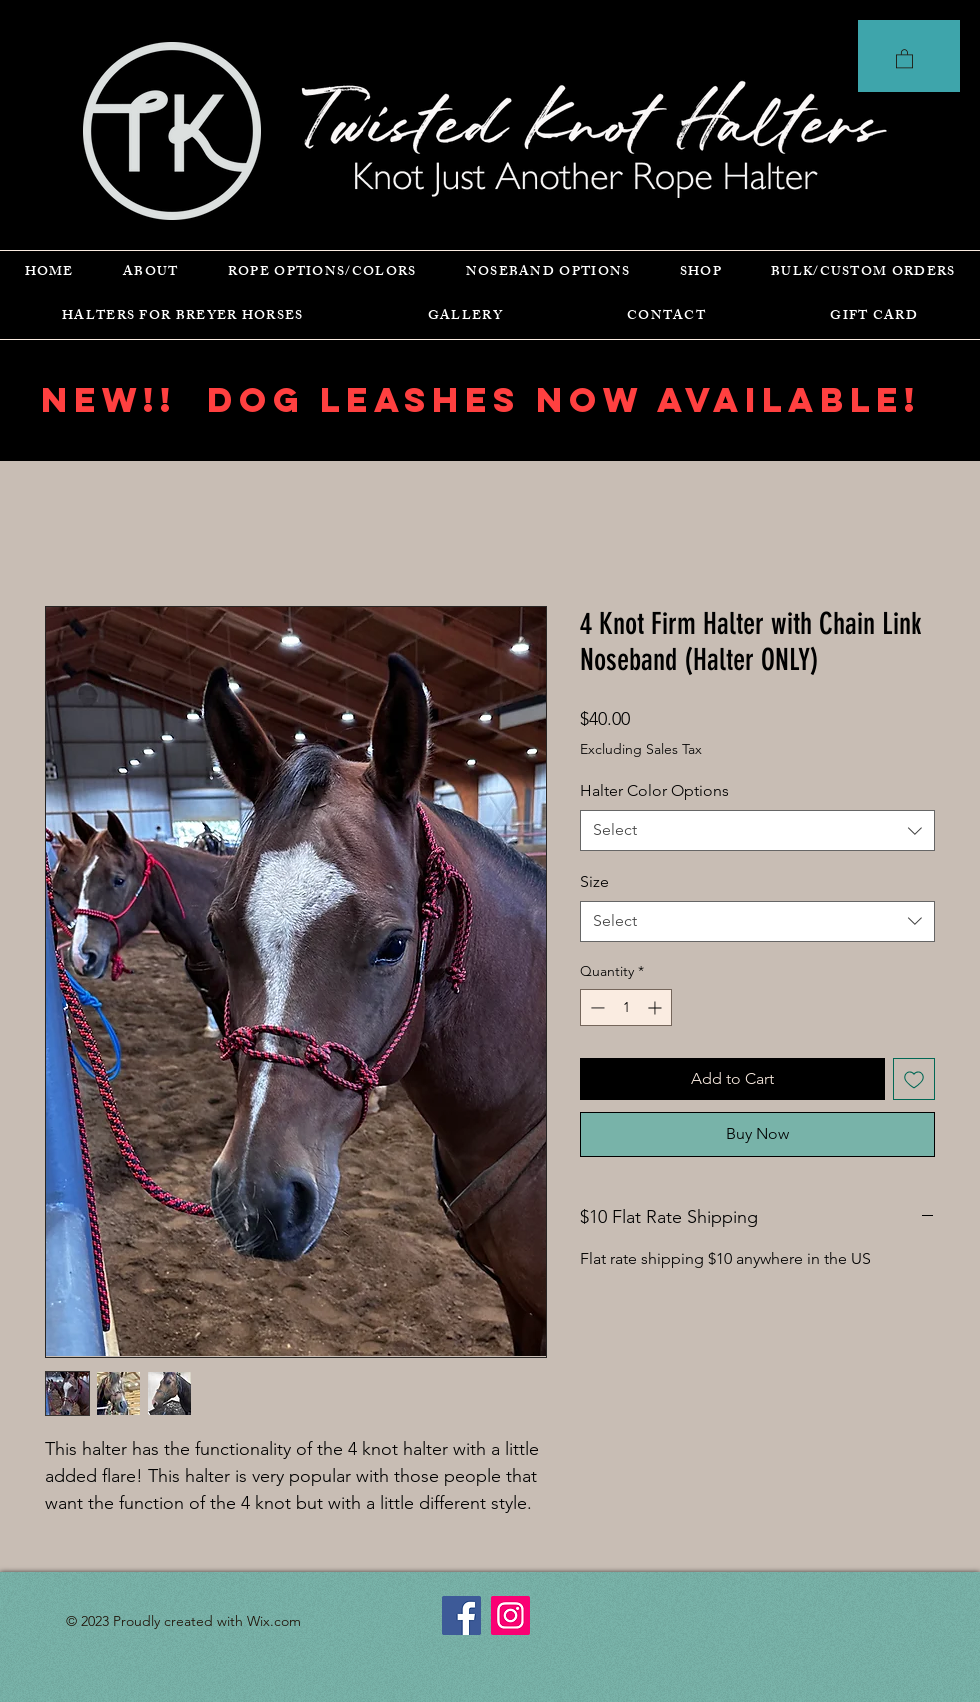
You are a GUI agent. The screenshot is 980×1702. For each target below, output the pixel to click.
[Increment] (656, 1007)
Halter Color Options (654, 790)
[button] (904, 58)
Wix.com (274, 1621)
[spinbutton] (626, 1007)
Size (594, 881)
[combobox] (757, 830)
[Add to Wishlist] (914, 1079)
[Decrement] (595, 1007)
